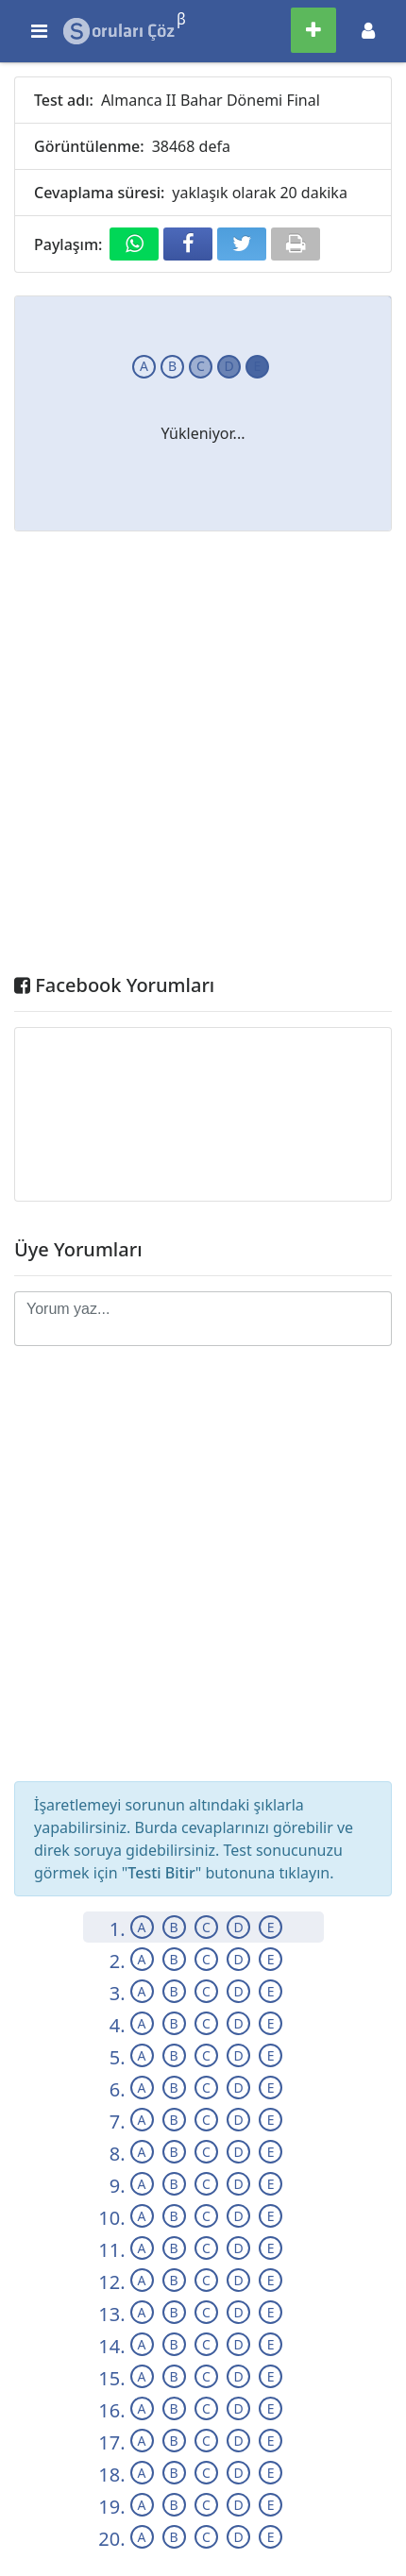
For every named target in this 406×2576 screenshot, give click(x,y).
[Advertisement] (203, 757)
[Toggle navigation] (368, 31)
